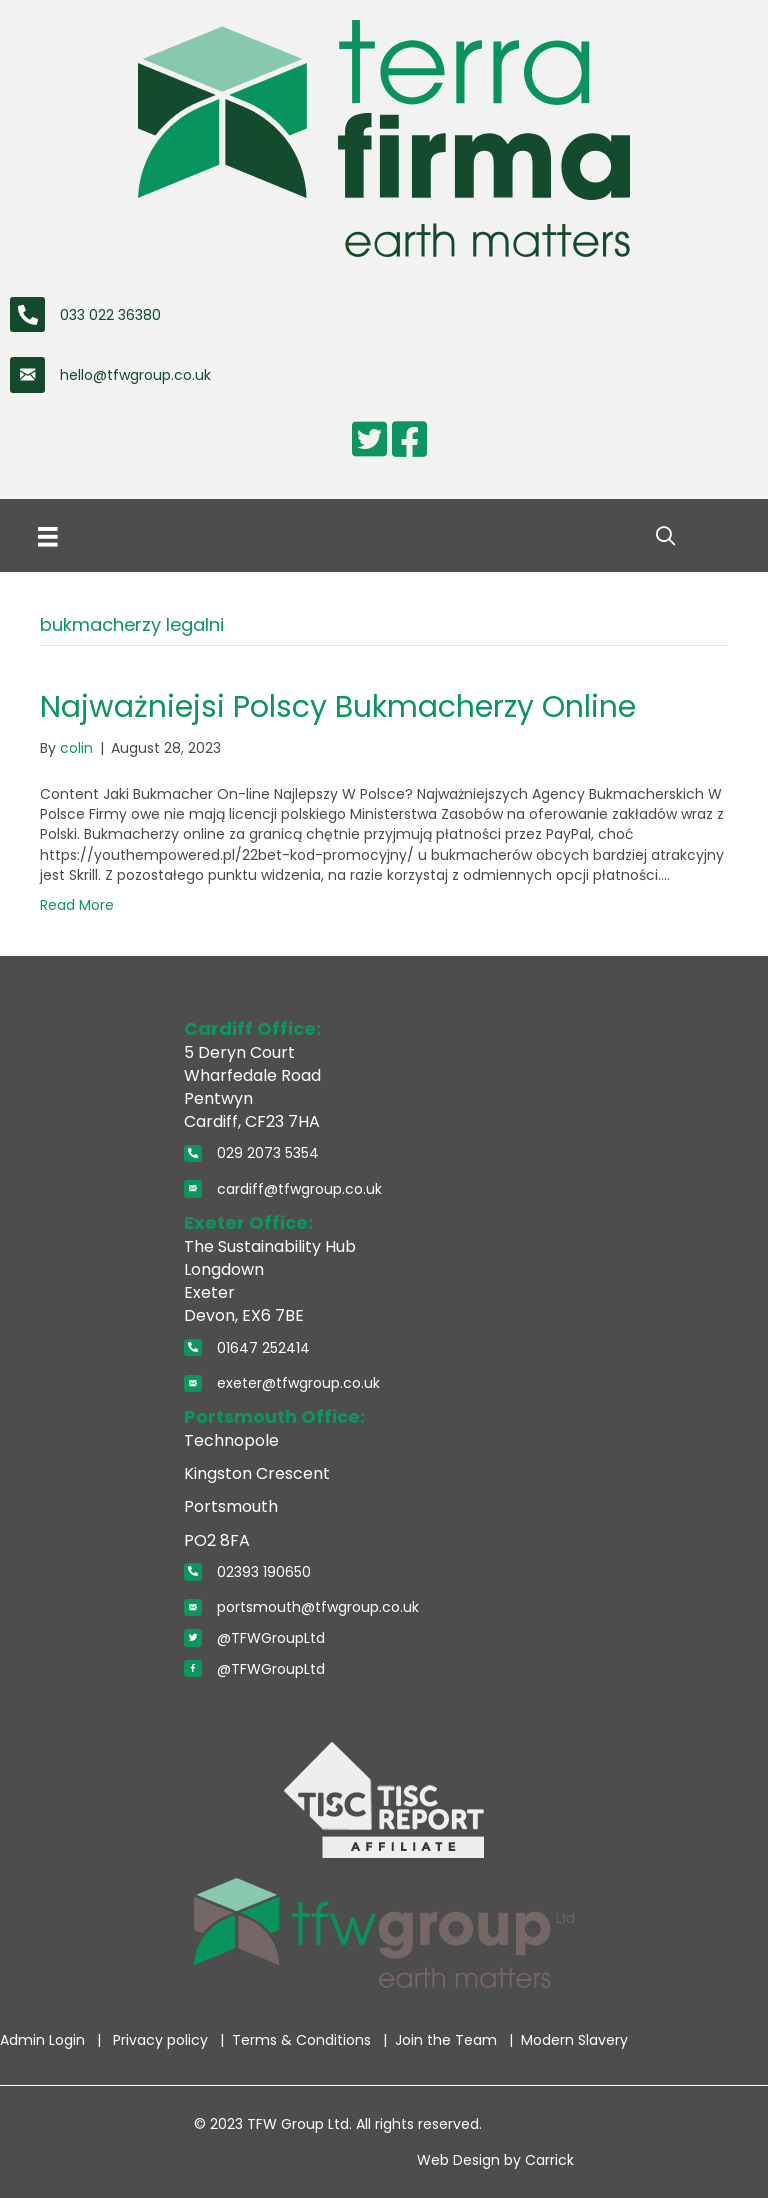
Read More (77, 905)
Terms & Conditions (303, 2040)
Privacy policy (162, 2040)
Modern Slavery (574, 2040)
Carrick (549, 2160)
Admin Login (44, 2040)
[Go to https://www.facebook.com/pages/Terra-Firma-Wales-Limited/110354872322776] (409, 439)
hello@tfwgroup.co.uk (135, 375)
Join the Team (448, 2040)
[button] (665, 536)
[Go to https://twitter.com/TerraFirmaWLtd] (369, 439)
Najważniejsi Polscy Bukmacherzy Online (338, 707)
